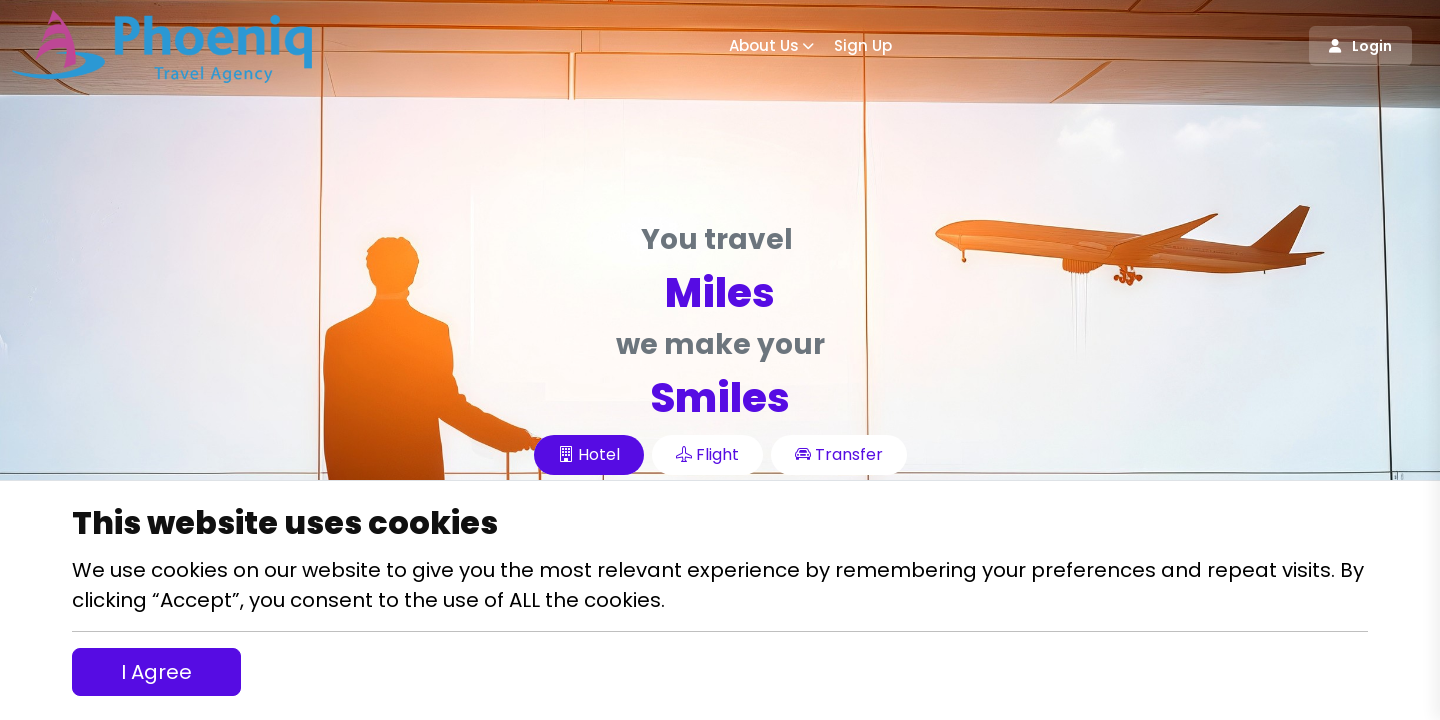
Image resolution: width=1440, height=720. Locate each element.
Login (1360, 46)
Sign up (863, 45)
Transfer (839, 454)
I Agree (156, 672)
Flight (707, 454)
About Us (764, 45)
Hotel (589, 454)
